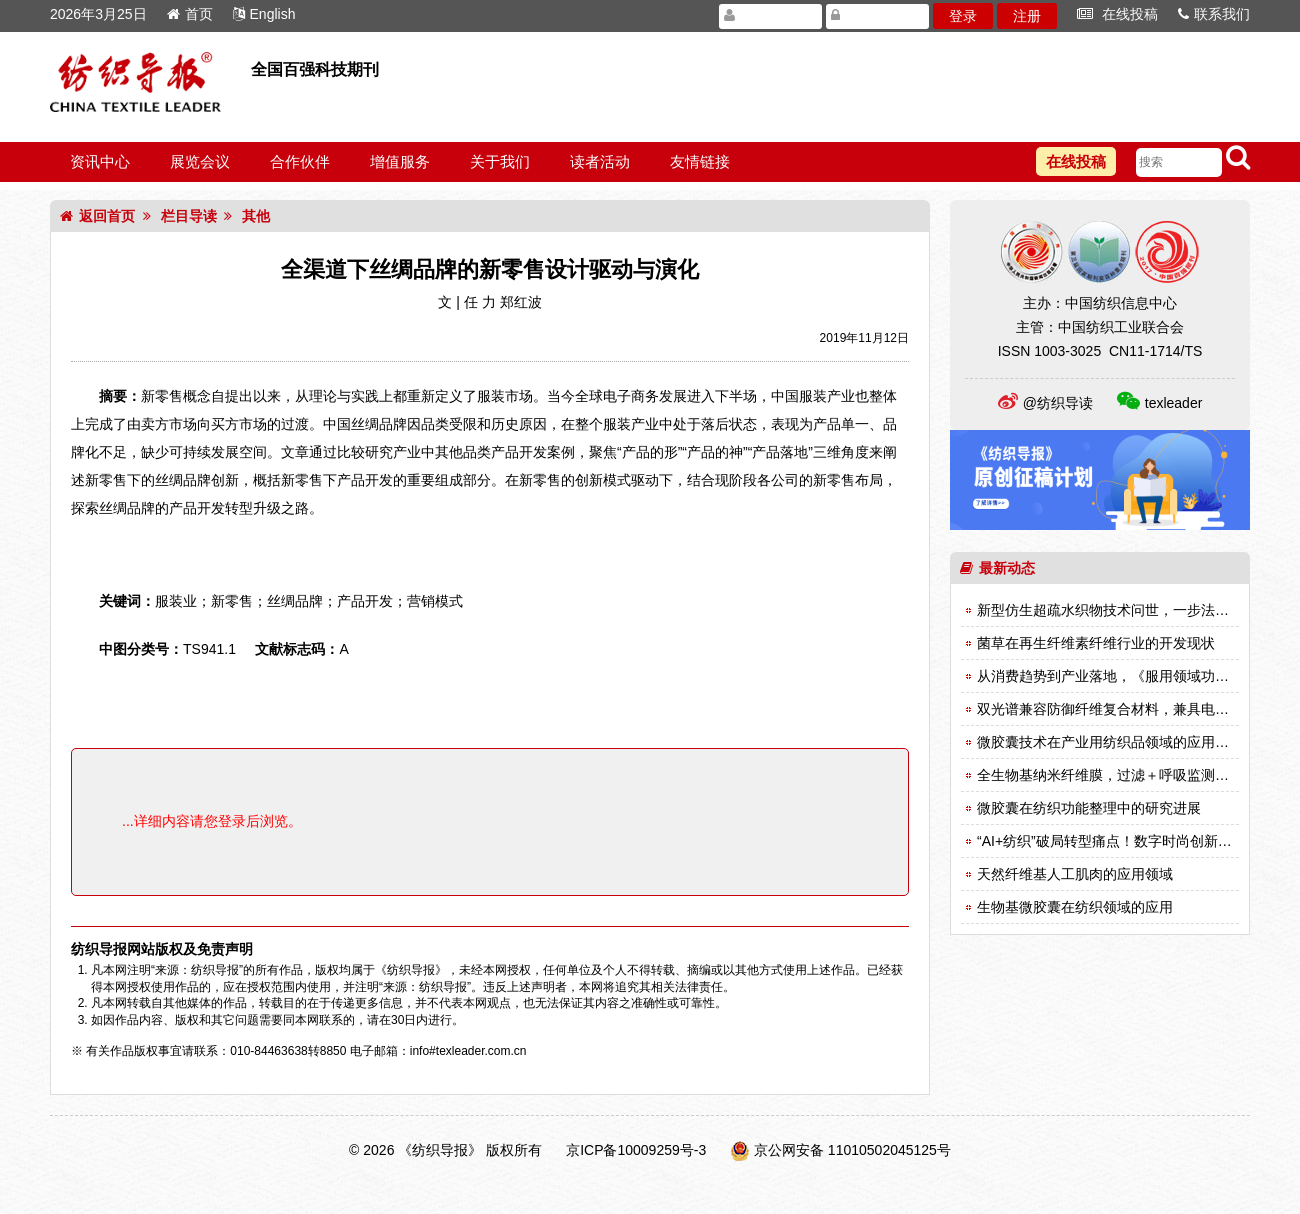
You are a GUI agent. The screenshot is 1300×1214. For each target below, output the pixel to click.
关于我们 (500, 161)
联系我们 (1214, 14)
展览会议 (200, 161)
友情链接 (700, 161)
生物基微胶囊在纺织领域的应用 (1075, 907)
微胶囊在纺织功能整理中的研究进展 (1089, 808)
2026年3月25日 (98, 14)
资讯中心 (100, 161)
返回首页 (97, 216)
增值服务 (400, 161)
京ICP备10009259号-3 (636, 1150)
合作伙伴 (300, 161)
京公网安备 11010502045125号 (852, 1150)
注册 (1027, 16)
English (264, 14)
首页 (190, 14)
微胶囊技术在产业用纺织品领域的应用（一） (1117, 742)
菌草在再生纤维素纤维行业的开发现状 (1096, 643)
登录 (963, 16)
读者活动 (600, 161)
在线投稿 (1117, 14)
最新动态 (997, 568)
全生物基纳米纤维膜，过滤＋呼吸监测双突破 (1117, 775)
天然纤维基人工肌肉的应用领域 (1075, 874)
